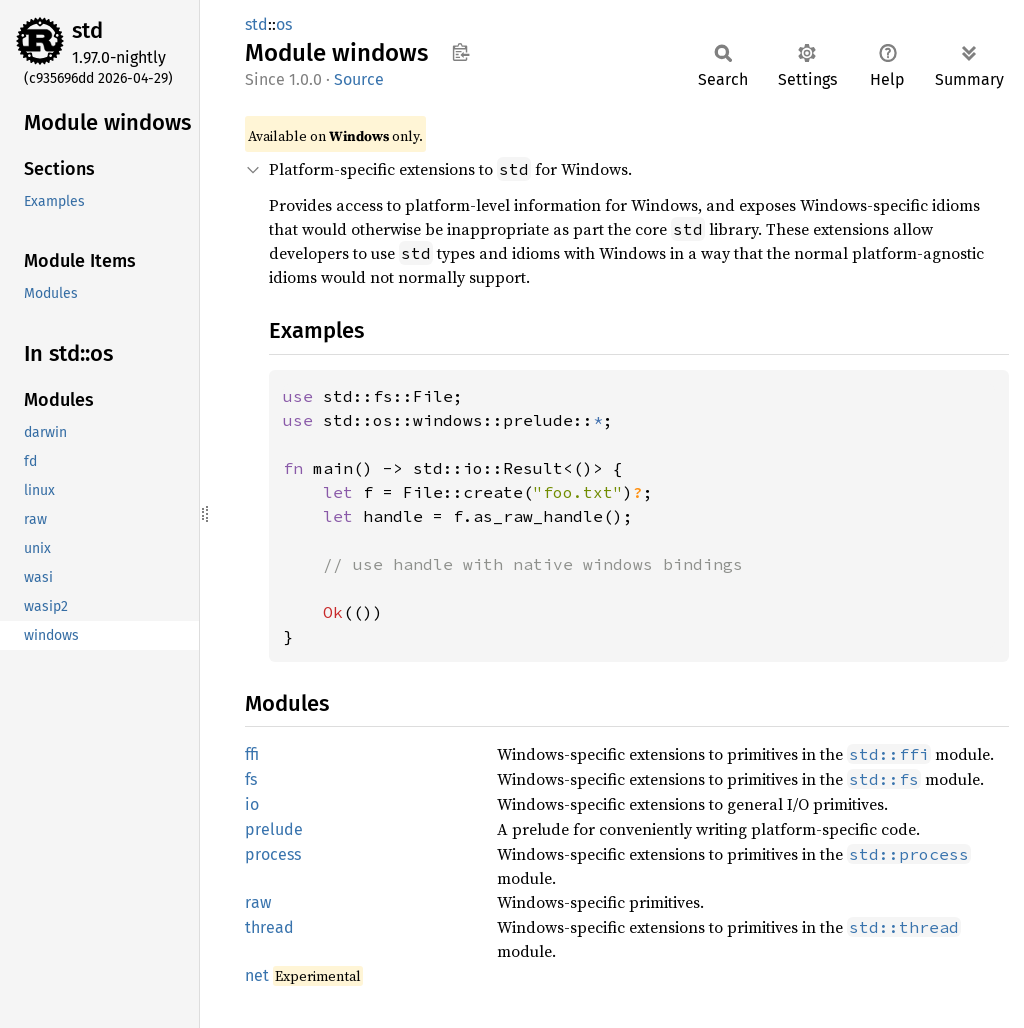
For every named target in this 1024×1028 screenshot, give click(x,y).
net (257, 975)
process (273, 854)
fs (251, 779)
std (87, 30)
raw (258, 902)
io (252, 804)
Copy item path (460, 52)
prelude (274, 829)
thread (269, 927)
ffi (252, 754)
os (284, 24)
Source (359, 79)
